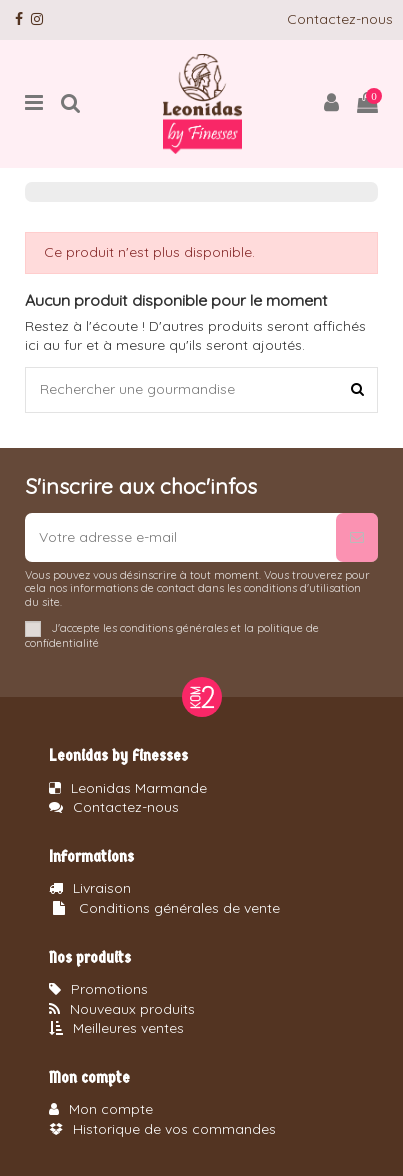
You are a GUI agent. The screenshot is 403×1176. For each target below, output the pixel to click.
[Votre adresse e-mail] (180, 537)
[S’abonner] (357, 537)
